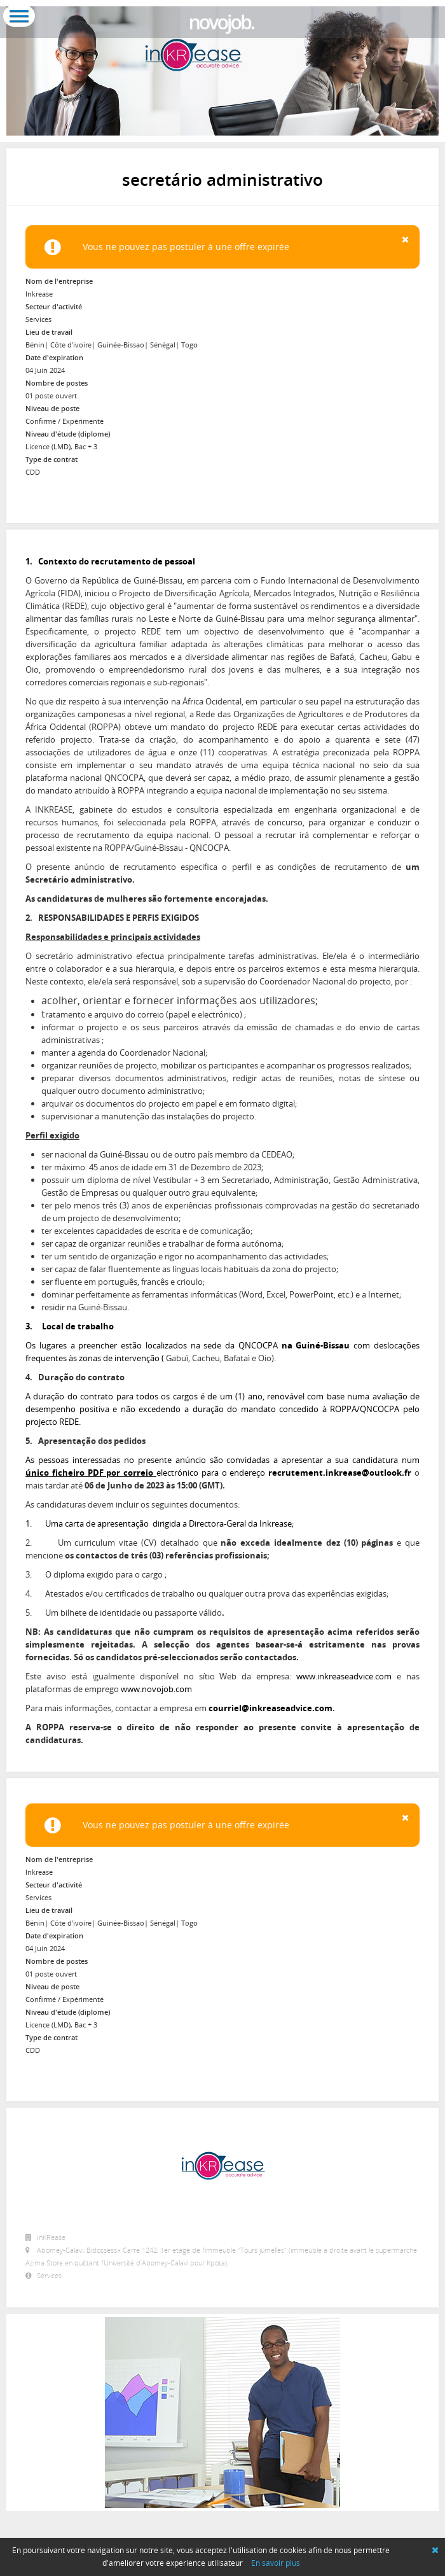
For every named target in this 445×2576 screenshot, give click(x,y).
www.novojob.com (156, 1689)
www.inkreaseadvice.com (344, 1676)
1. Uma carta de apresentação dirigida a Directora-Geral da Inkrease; (159, 1523)
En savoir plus (275, 2563)
